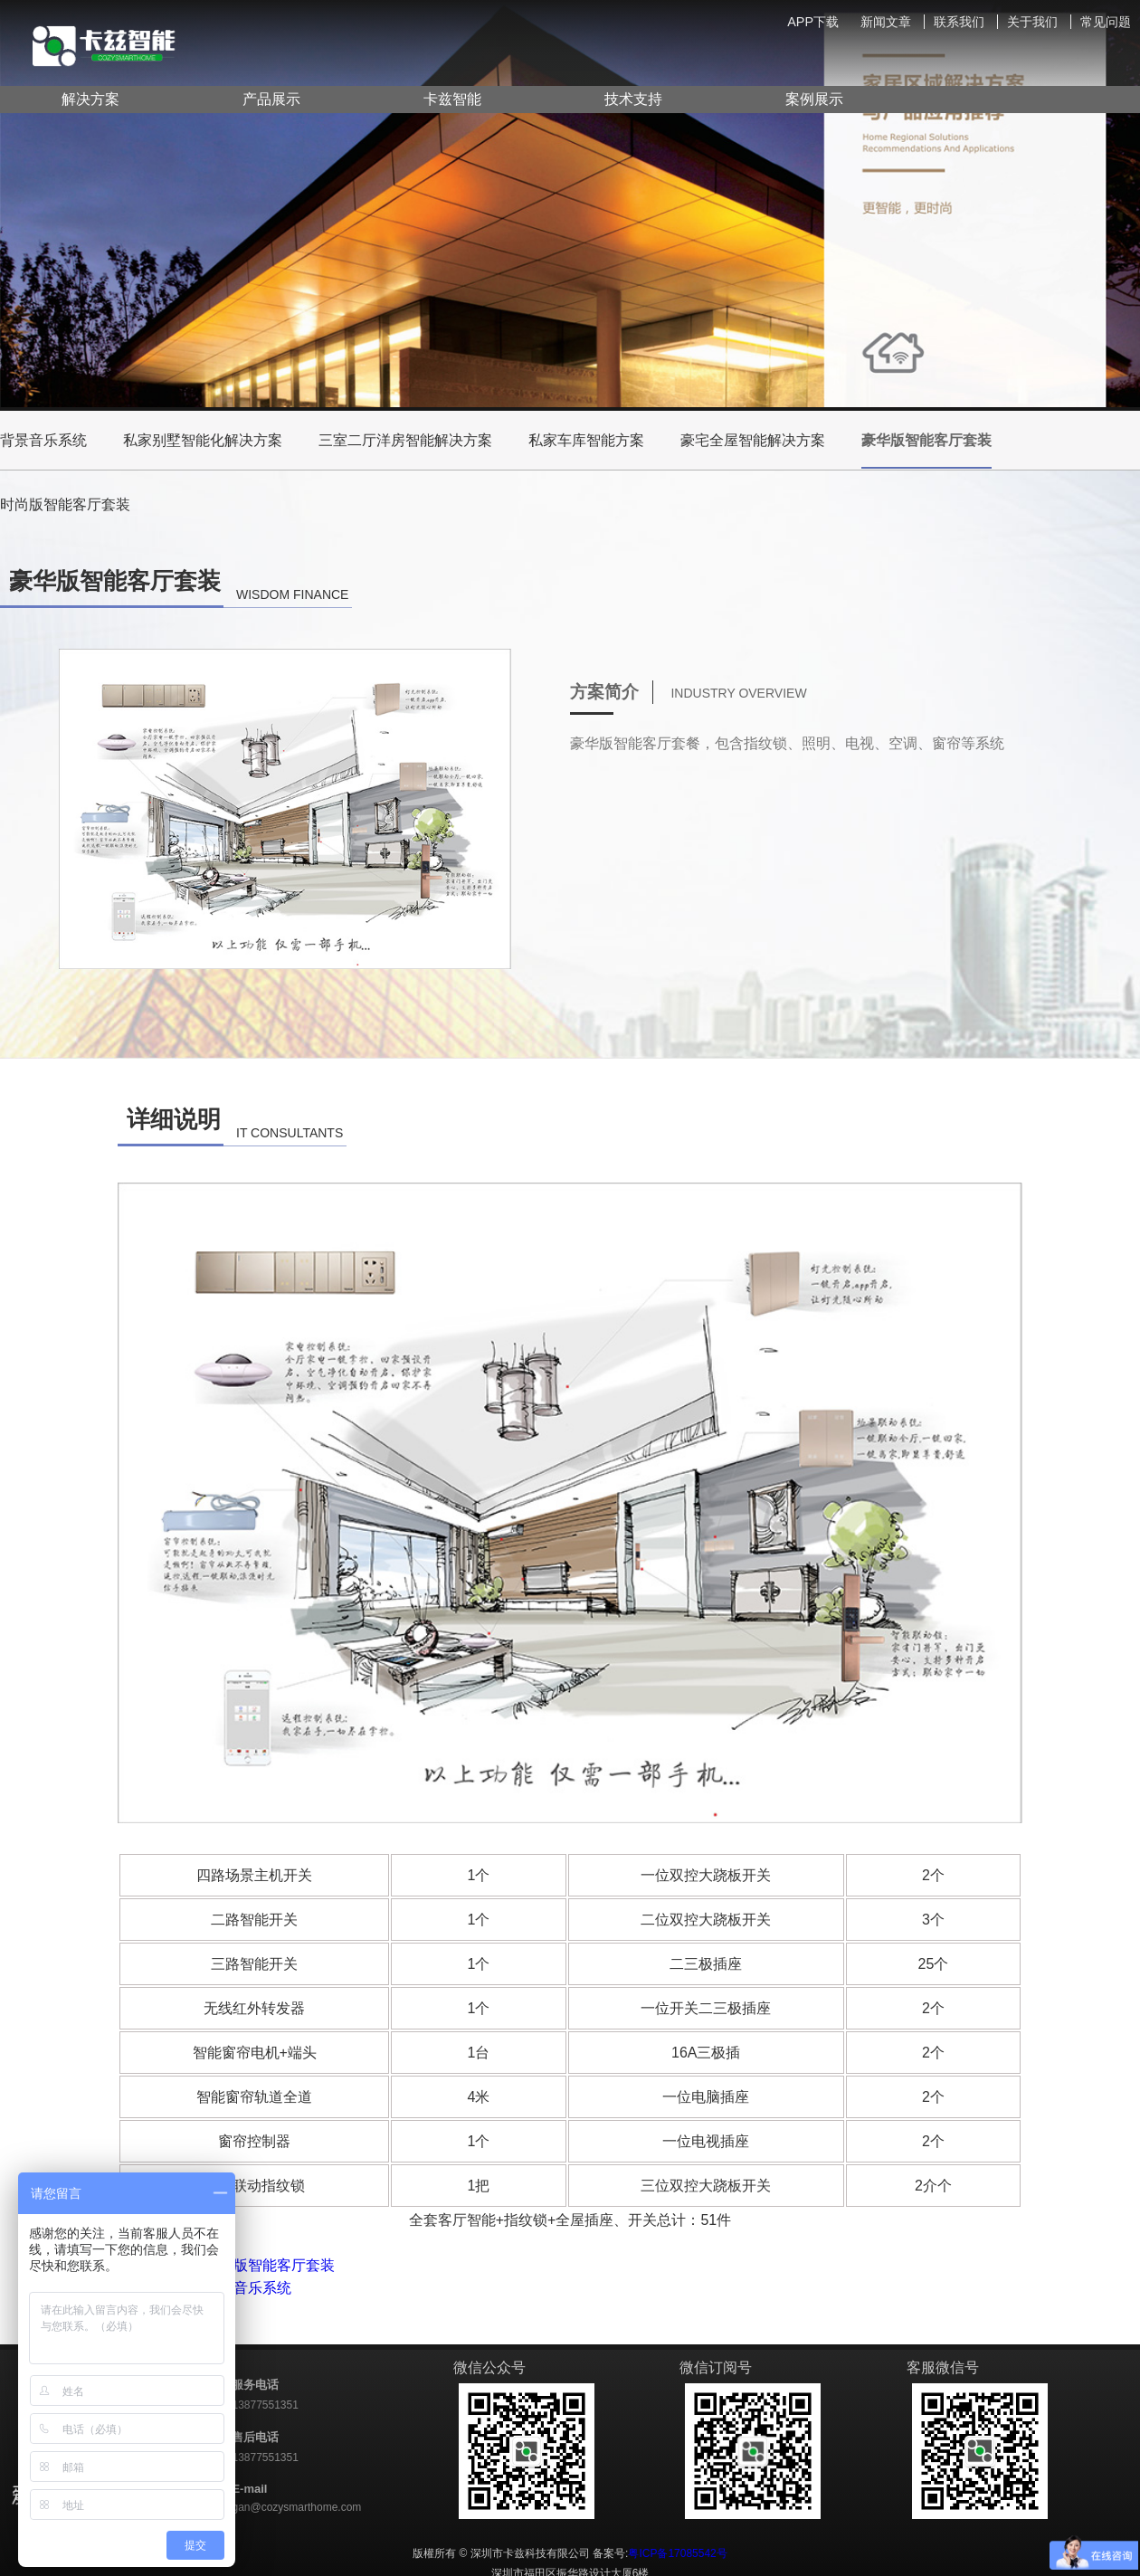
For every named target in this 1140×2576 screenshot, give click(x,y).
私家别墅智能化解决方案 (202, 440)
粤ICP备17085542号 (677, 2553)
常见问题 (1105, 21)
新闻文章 (885, 21)
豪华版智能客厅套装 (926, 451)
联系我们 (959, 21)
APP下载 (813, 21)
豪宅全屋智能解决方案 (752, 440)
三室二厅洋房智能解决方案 (405, 440)
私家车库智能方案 (586, 440)
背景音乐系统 (43, 440)
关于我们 (1032, 21)
